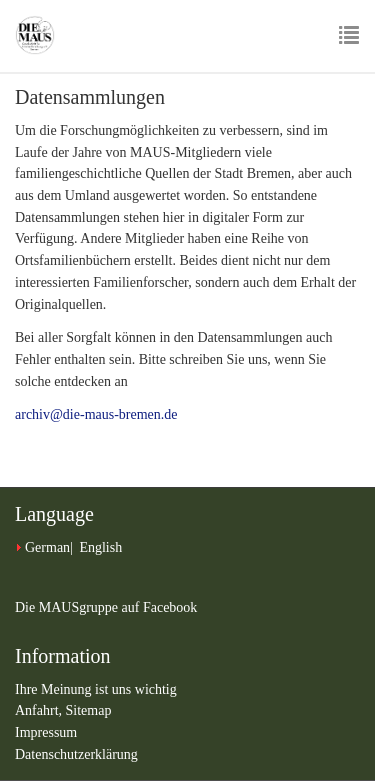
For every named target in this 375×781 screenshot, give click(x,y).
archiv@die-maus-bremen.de (96, 414)
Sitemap (89, 710)
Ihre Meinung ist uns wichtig (96, 689)
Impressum (46, 732)
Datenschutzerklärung (76, 754)
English (100, 547)
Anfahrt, (40, 710)
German (47, 547)
